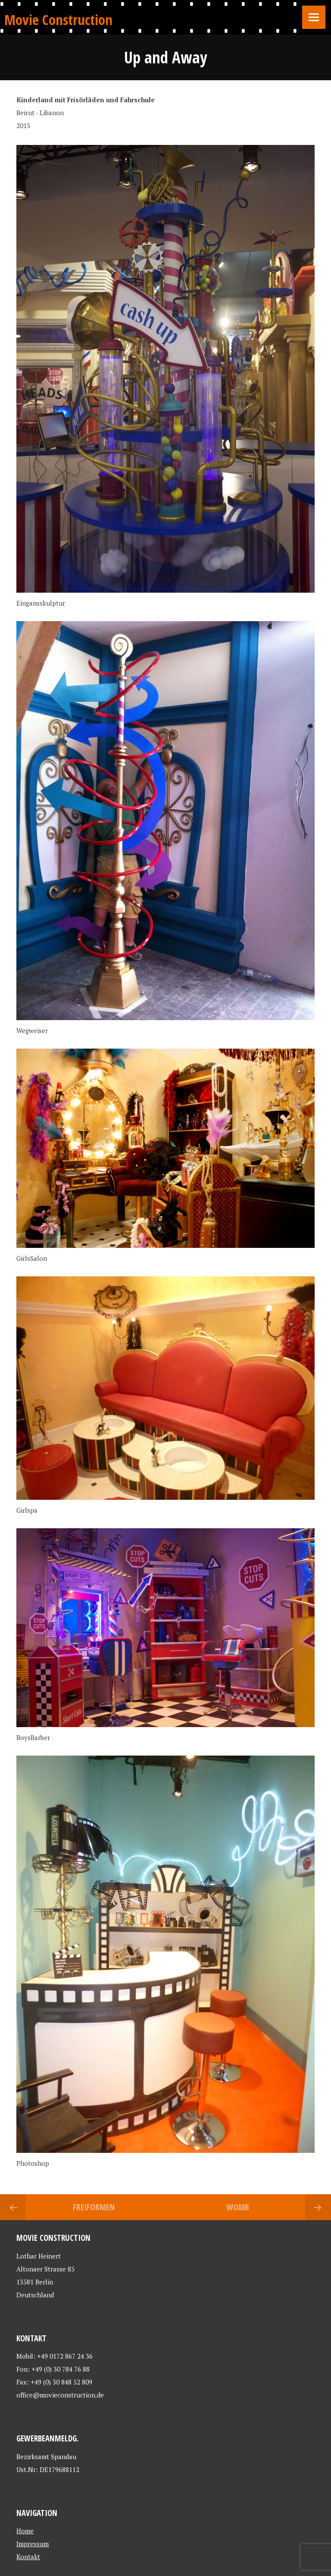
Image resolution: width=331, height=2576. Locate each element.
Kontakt (28, 2556)
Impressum (32, 2543)
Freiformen (94, 2207)
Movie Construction (58, 19)
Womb (237, 2207)
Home (25, 2530)
